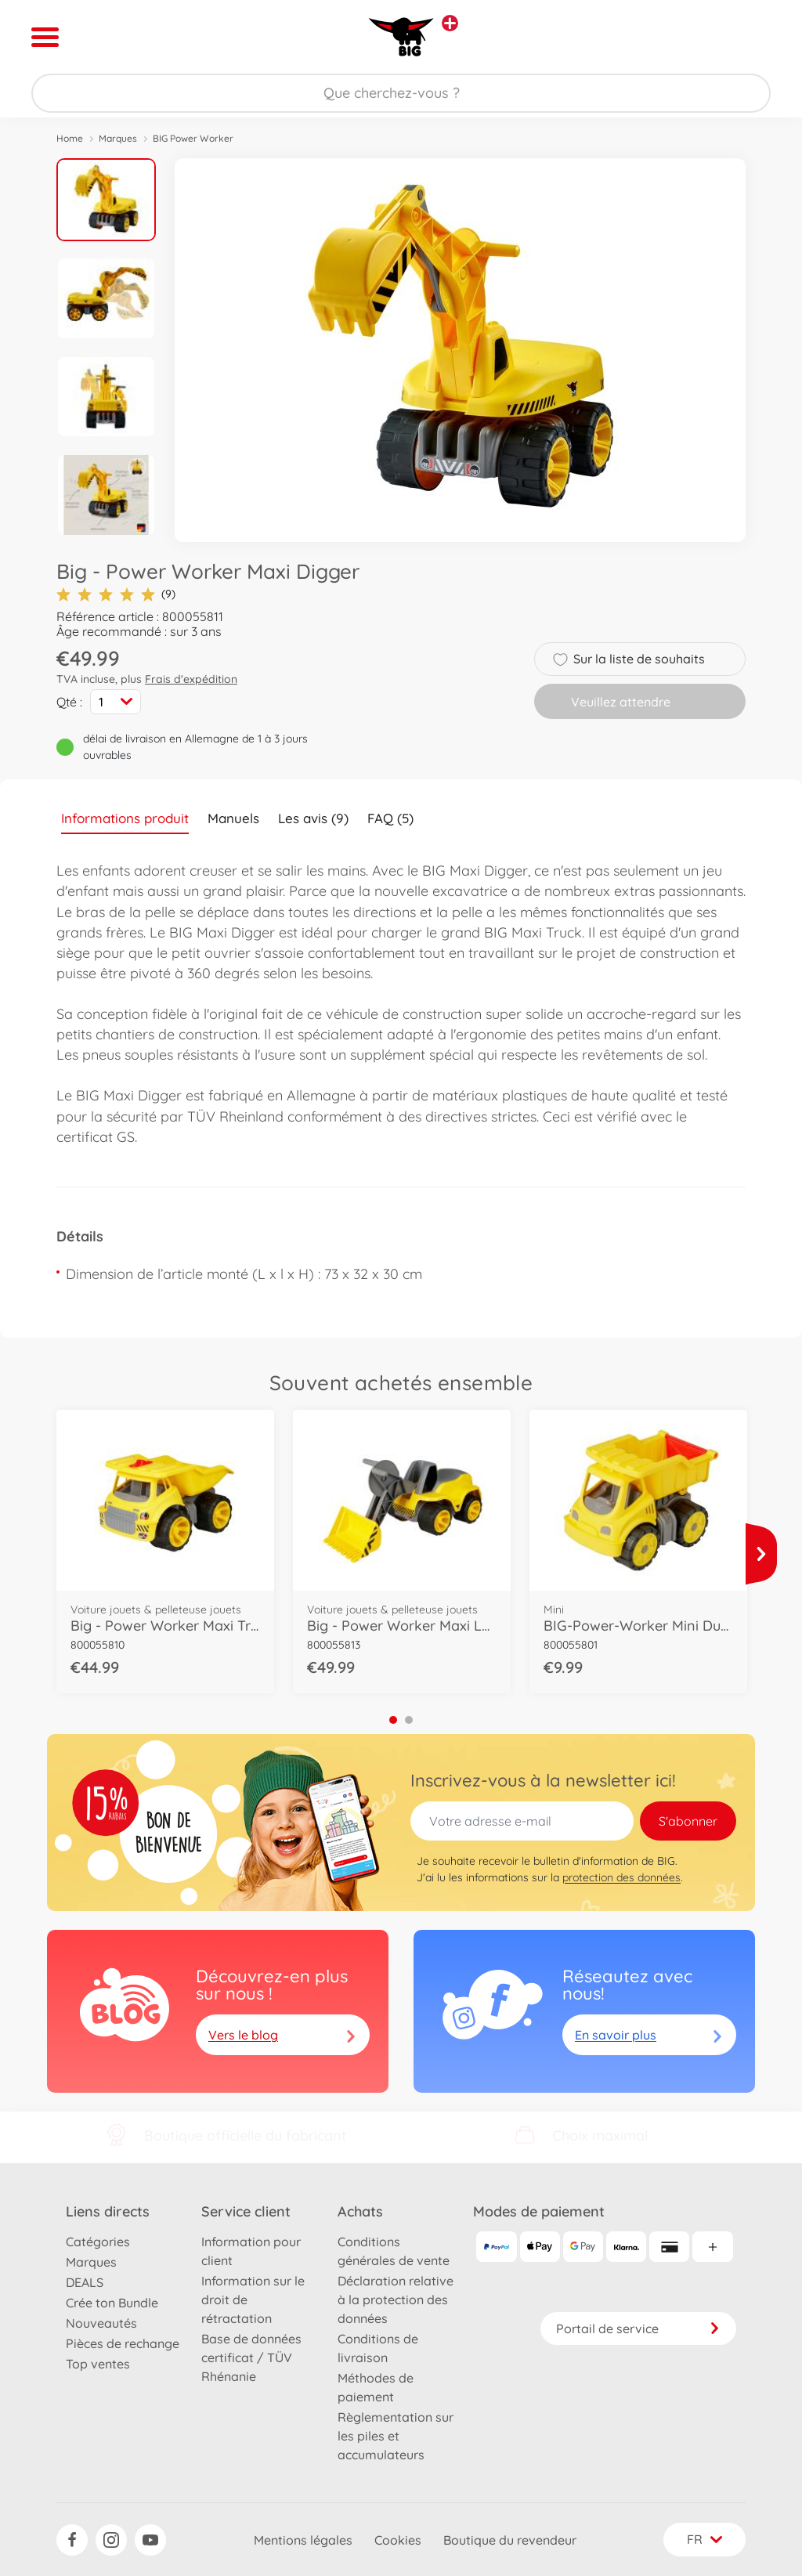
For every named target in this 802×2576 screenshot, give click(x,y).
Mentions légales (303, 2540)
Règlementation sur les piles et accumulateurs (395, 2435)
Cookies (397, 2540)
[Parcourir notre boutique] (401, 93)
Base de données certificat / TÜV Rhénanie (251, 2357)
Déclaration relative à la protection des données (395, 2299)
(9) (115, 594)
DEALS (84, 2282)
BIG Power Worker (193, 138)
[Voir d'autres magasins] (450, 23)
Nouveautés (101, 2323)
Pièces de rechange (122, 2343)
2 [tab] (409, 1720)
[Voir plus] (761, 1554)
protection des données (621, 1877)
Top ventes (98, 2364)
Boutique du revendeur (509, 2540)
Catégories (98, 2241)
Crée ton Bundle (112, 2302)
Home (69, 138)
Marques (118, 138)
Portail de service (638, 2328)
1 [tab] (393, 1720)
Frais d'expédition (191, 679)
